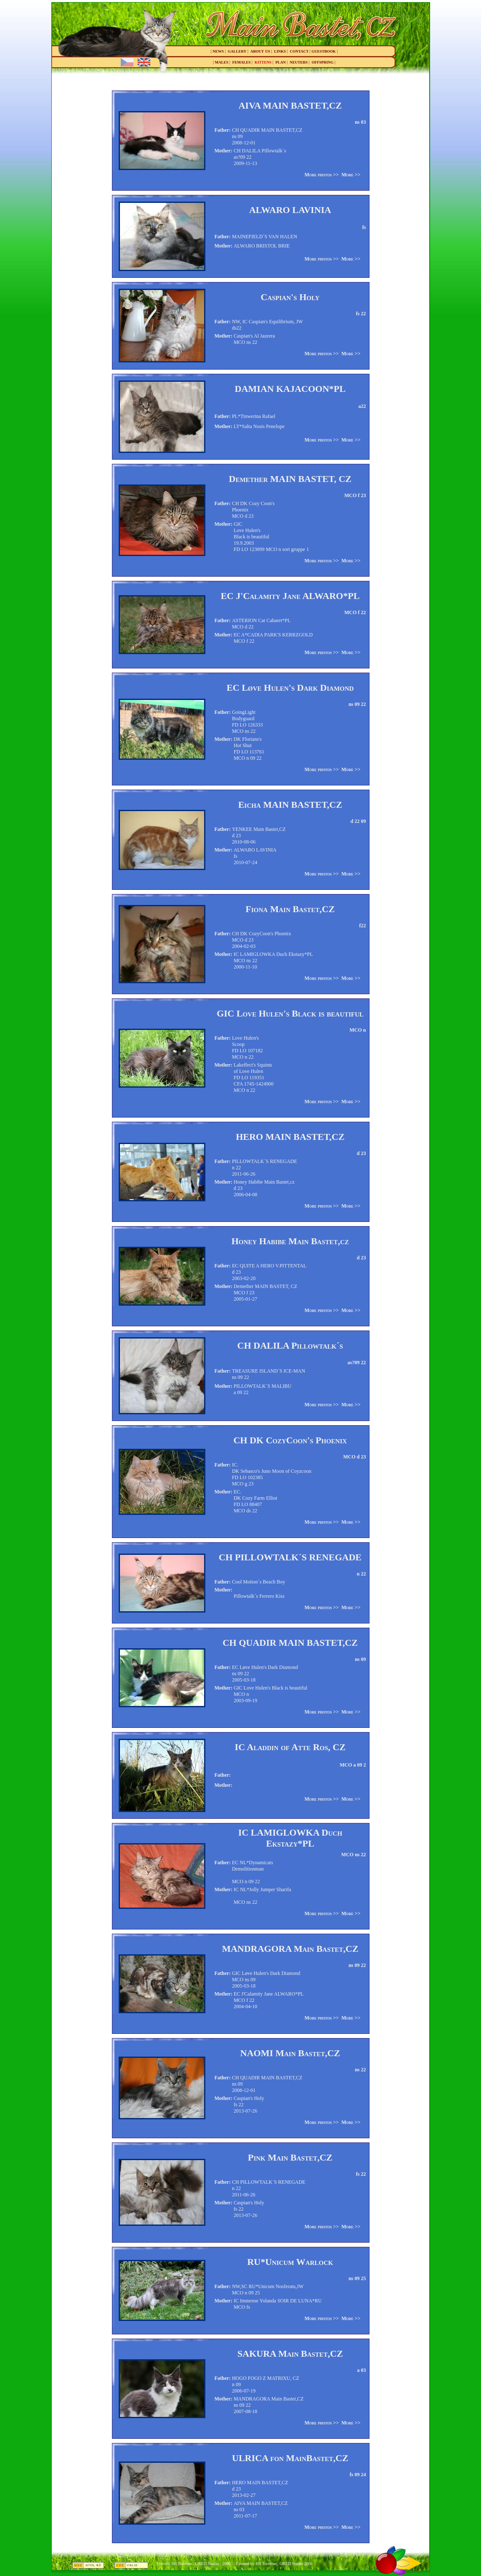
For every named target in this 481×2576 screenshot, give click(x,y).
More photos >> (322, 175)
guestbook (323, 51)
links (280, 51)
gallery (237, 51)
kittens (263, 62)
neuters (299, 62)
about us (260, 51)
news (218, 51)
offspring (323, 62)
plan (281, 62)
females (241, 62)
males (221, 62)
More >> (350, 175)
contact (299, 51)
